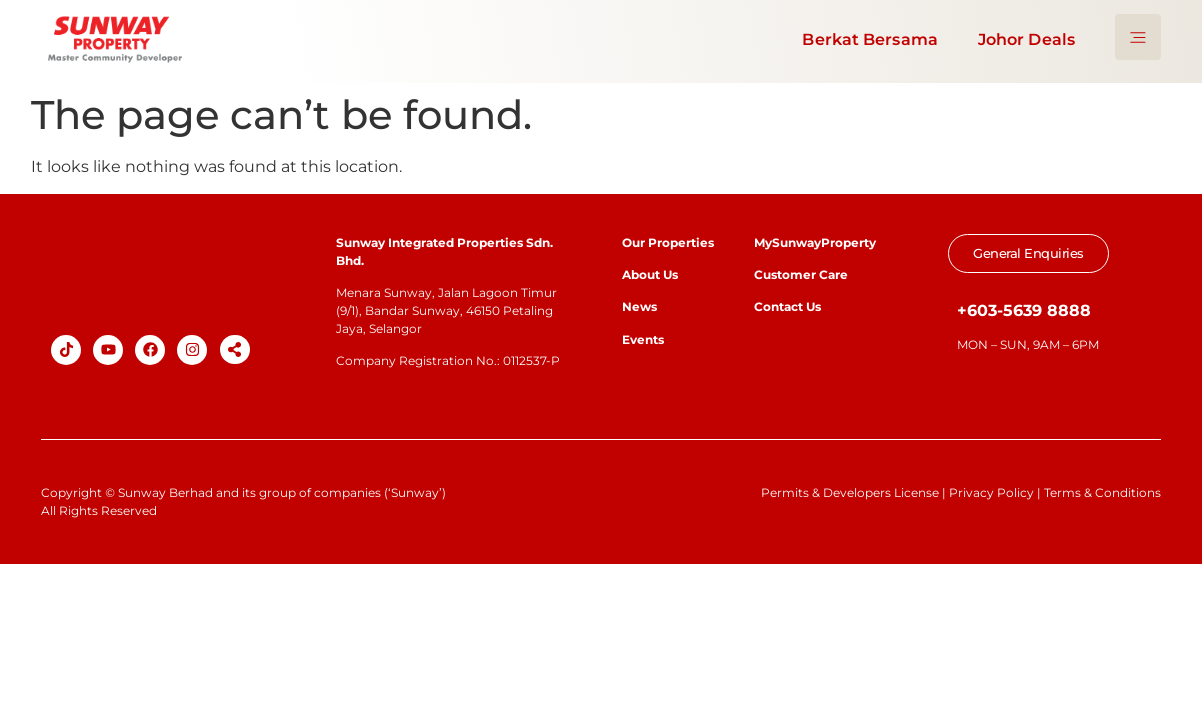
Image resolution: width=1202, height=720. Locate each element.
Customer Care (801, 274)
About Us (650, 274)
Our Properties (668, 242)
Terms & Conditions (1102, 492)
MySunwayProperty (815, 242)
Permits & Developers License (850, 492)
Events (643, 339)
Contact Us (787, 306)
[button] (235, 349)
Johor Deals (1026, 39)
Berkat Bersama (869, 39)
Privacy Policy (991, 492)
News (641, 306)
